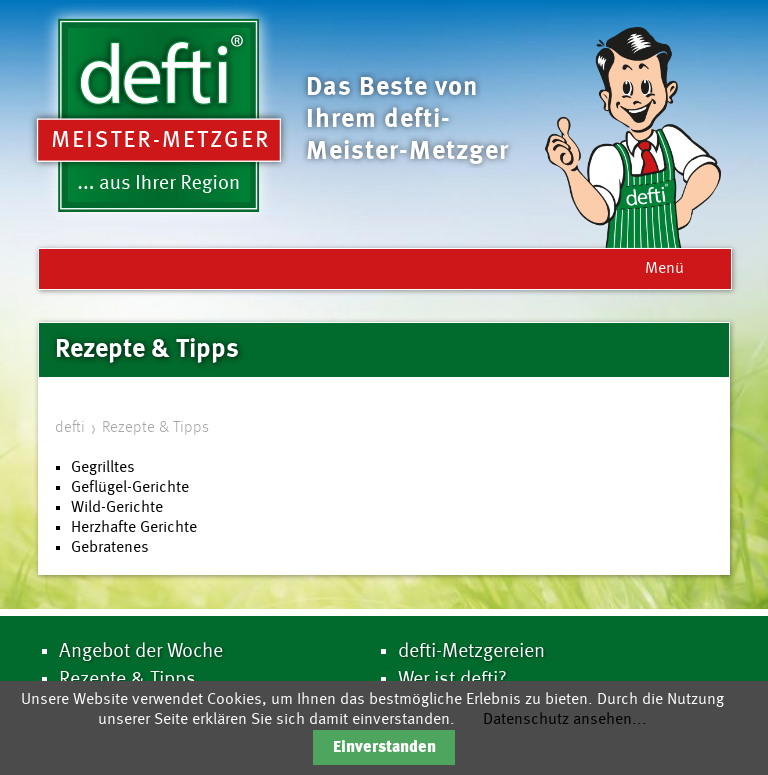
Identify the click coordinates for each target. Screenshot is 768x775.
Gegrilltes (103, 468)
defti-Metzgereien (471, 652)
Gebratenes (110, 548)
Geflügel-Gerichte (130, 488)
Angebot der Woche (141, 652)
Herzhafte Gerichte (134, 528)
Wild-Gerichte (117, 508)
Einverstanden (384, 748)
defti (70, 428)
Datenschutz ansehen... (565, 720)
